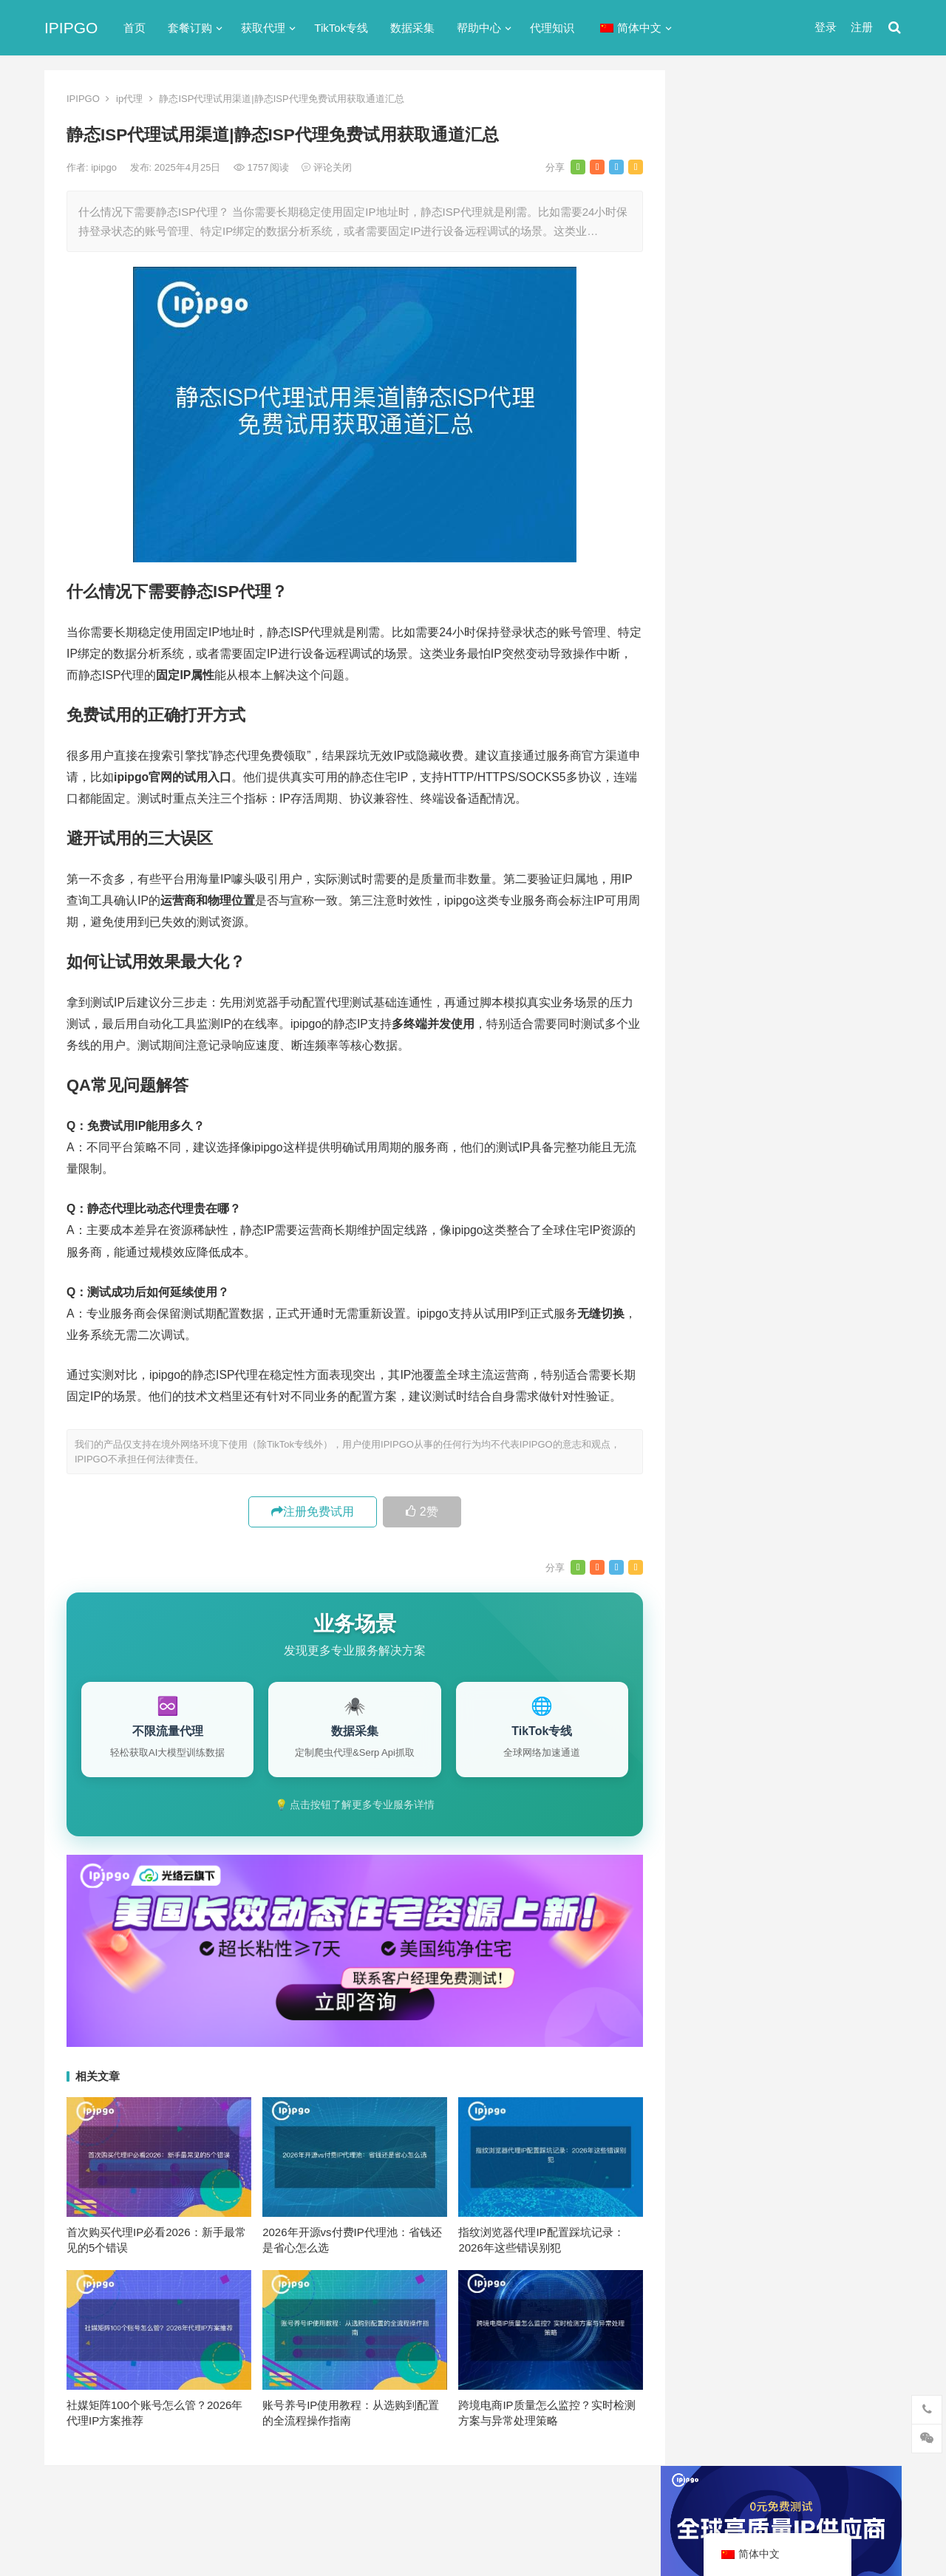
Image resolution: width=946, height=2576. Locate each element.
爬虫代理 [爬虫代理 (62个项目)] (785, 1551)
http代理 (850, 2532)
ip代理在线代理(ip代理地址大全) (792, 431)
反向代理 (717, 809)
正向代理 (717, 862)
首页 (134, 27)
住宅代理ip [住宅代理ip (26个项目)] (798, 1478)
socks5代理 (723, 676)
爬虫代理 (717, 889)
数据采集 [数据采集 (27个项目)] (856, 1527)
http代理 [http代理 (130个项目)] (794, 1380)
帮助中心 (479, 27)
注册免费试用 (312, 1511)
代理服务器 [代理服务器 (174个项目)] (799, 1453)
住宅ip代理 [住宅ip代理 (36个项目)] (727, 1478)
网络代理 (717, 916)
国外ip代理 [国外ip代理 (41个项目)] (789, 1527)
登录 (825, 27)
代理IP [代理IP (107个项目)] (846, 1429)
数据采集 (412, 27)
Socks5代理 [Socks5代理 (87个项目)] (783, 1429)
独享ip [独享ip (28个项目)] (841, 1551)
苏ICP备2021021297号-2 (219, 2503)
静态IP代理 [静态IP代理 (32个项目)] (728, 1600)
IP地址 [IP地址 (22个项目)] (778, 1405)
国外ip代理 (721, 836)
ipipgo (105, 167)
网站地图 (300, 2503)
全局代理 (717, 756)
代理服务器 (722, 729)
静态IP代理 (722, 942)
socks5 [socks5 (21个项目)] (719, 1429)
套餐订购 (190, 27)
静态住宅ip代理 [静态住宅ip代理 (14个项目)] (738, 1624)
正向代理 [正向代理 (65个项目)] (723, 1551)
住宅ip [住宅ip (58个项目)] (859, 1453)
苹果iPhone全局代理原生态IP (769, 1100)
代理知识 (552, 27)
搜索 (863, 239)
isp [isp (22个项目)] (820, 1405)
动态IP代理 (722, 783)
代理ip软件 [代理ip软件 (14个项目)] (727, 1453)
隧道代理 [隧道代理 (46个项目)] (785, 1575)
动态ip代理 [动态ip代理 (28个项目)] (789, 1502)
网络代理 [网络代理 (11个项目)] (723, 1575)
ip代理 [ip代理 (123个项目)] (848, 1380)
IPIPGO (71, 27)
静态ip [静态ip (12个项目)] (841, 1575)
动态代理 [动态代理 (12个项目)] (856, 1502)
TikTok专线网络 (733, 703)
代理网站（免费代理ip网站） (768, 403)
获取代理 (263, 27)
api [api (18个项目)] (710, 1380)
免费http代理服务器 (761, 492)
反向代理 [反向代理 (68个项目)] (723, 1527)
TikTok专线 (341, 27)
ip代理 (129, 98)
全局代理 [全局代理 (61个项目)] (723, 1502)
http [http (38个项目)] (746, 1380)
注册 (862, 27)
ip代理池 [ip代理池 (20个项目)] (722, 1405)
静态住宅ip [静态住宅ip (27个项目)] (799, 1600)
